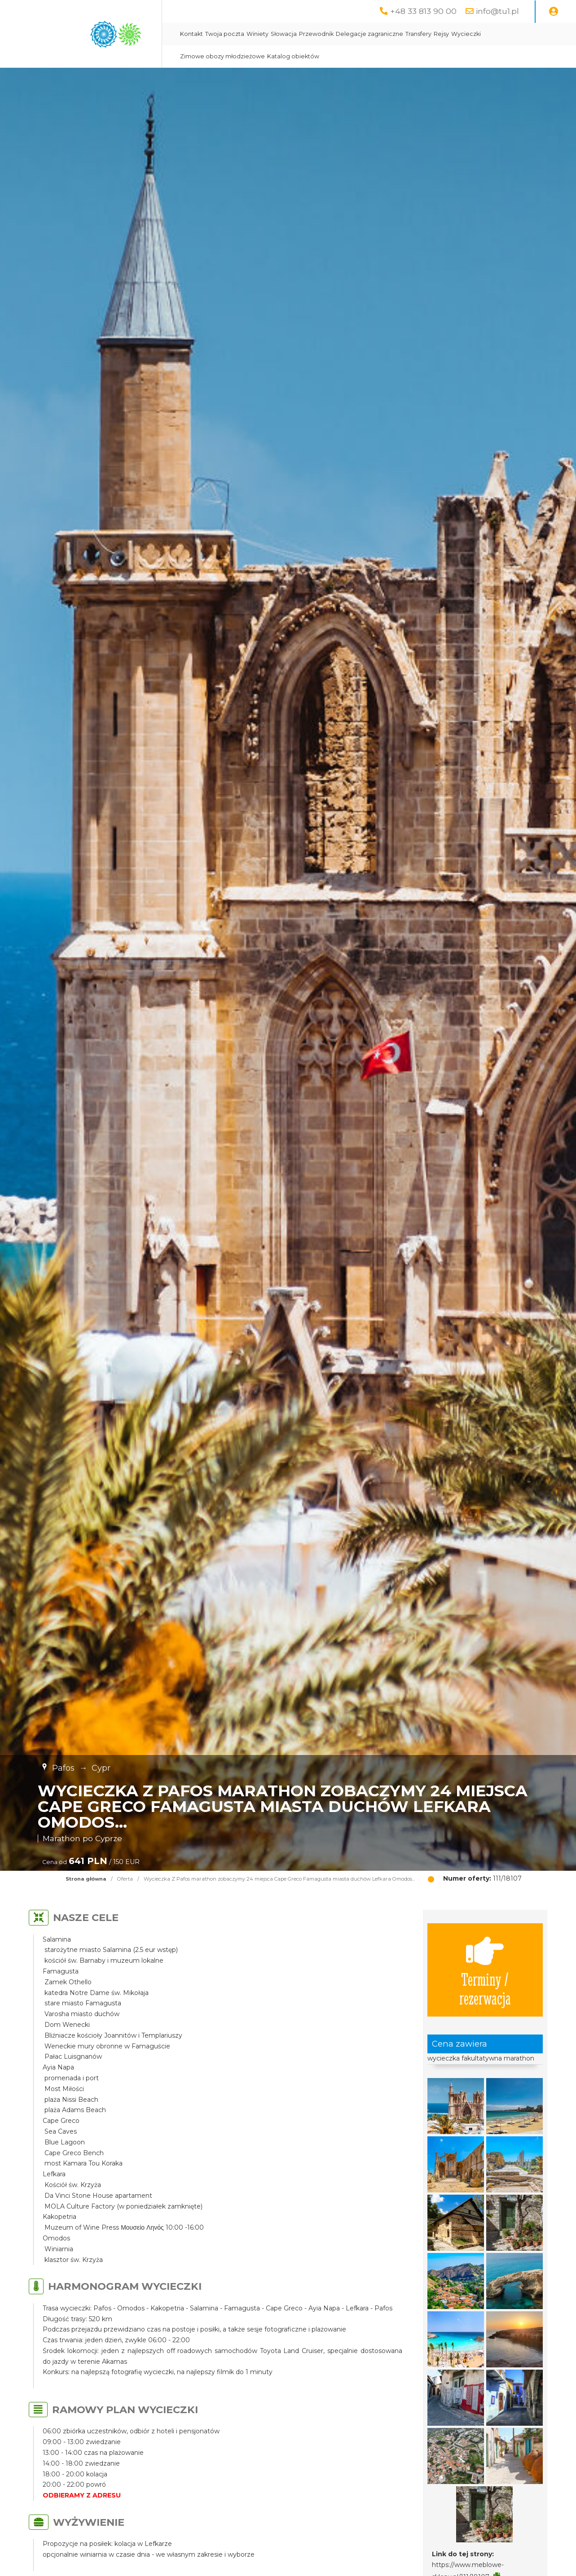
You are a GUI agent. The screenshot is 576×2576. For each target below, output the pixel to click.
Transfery (418, 34)
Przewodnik (316, 34)
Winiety (257, 34)
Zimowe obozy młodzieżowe (222, 56)
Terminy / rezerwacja (485, 1970)
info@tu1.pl (497, 11)
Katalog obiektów (293, 56)
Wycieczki (466, 34)
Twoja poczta (224, 34)
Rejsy (441, 34)
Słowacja (284, 34)
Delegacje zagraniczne (369, 34)
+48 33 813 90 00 (423, 11)
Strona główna (86, 1879)
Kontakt (191, 34)
